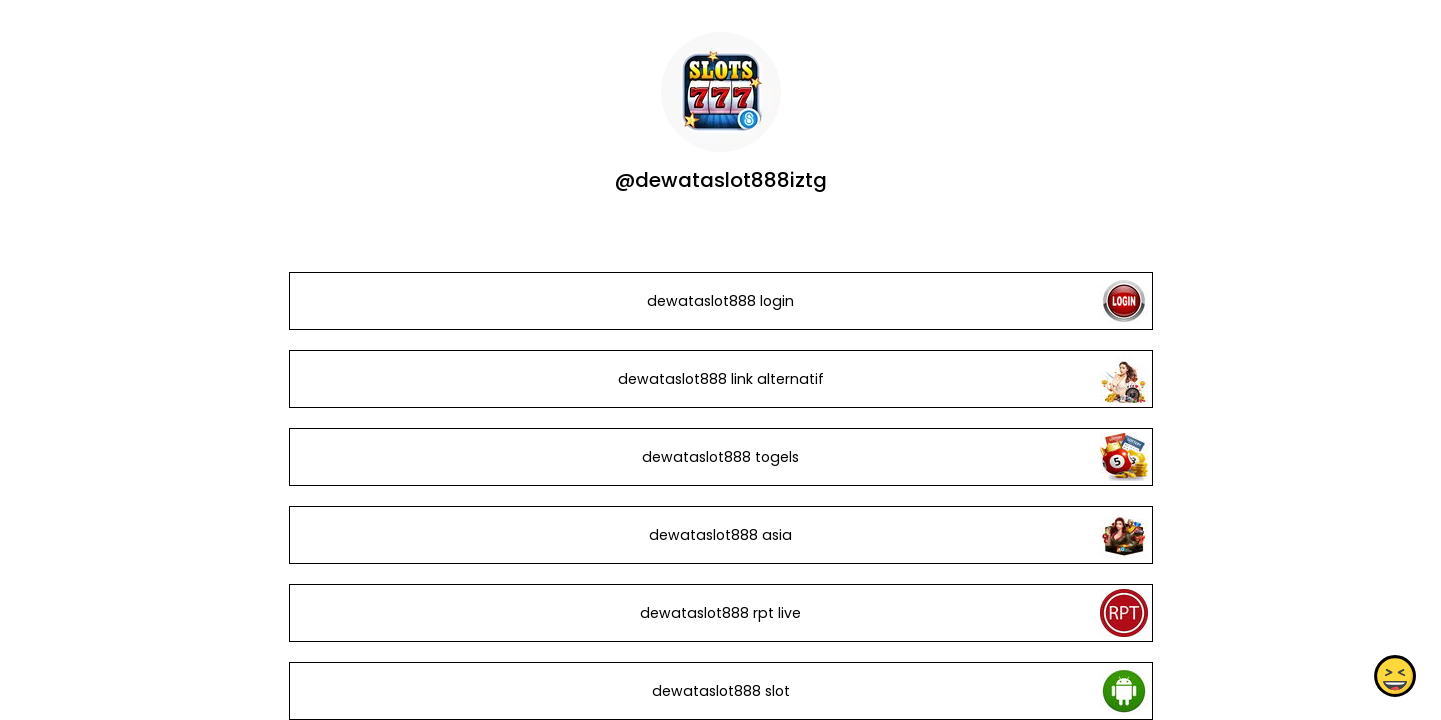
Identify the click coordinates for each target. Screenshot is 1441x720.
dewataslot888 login (720, 301)
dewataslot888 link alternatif (720, 379)
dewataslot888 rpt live (720, 613)
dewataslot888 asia (720, 535)
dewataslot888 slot (720, 691)
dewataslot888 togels (720, 457)
